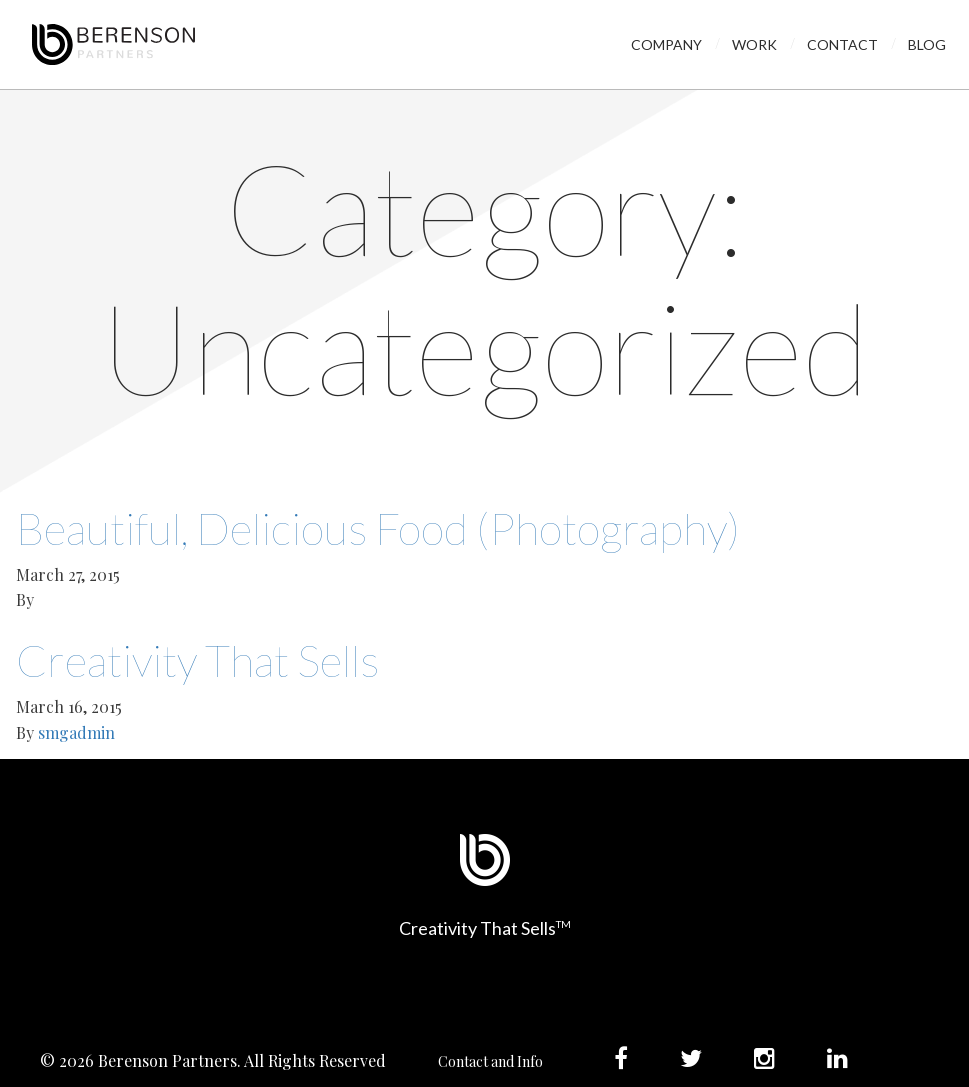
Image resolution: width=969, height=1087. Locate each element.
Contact (842, 44)
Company (666, 44)
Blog (927, 44)
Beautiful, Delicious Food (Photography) (378, 528)
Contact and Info (490, 1061)
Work (754, 44)
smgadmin (76, 732)
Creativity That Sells (197, 660)
